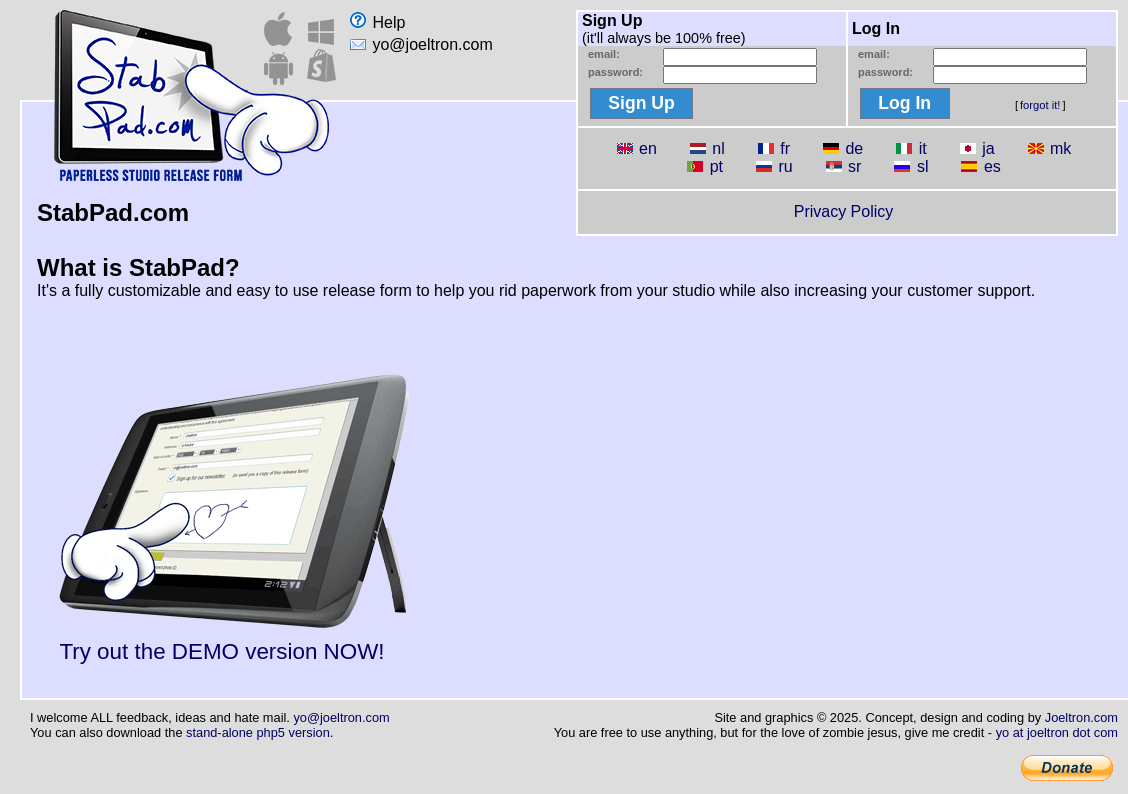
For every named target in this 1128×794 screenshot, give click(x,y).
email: (604, 54)
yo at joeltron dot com (1057, 732)
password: (615, 72)
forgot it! (1040, 105)
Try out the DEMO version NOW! (234, 641)
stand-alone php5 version (258, 732)
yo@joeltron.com (421, 44)
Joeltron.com (1081, 717)
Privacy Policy (844, 211)
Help (377, 22)
